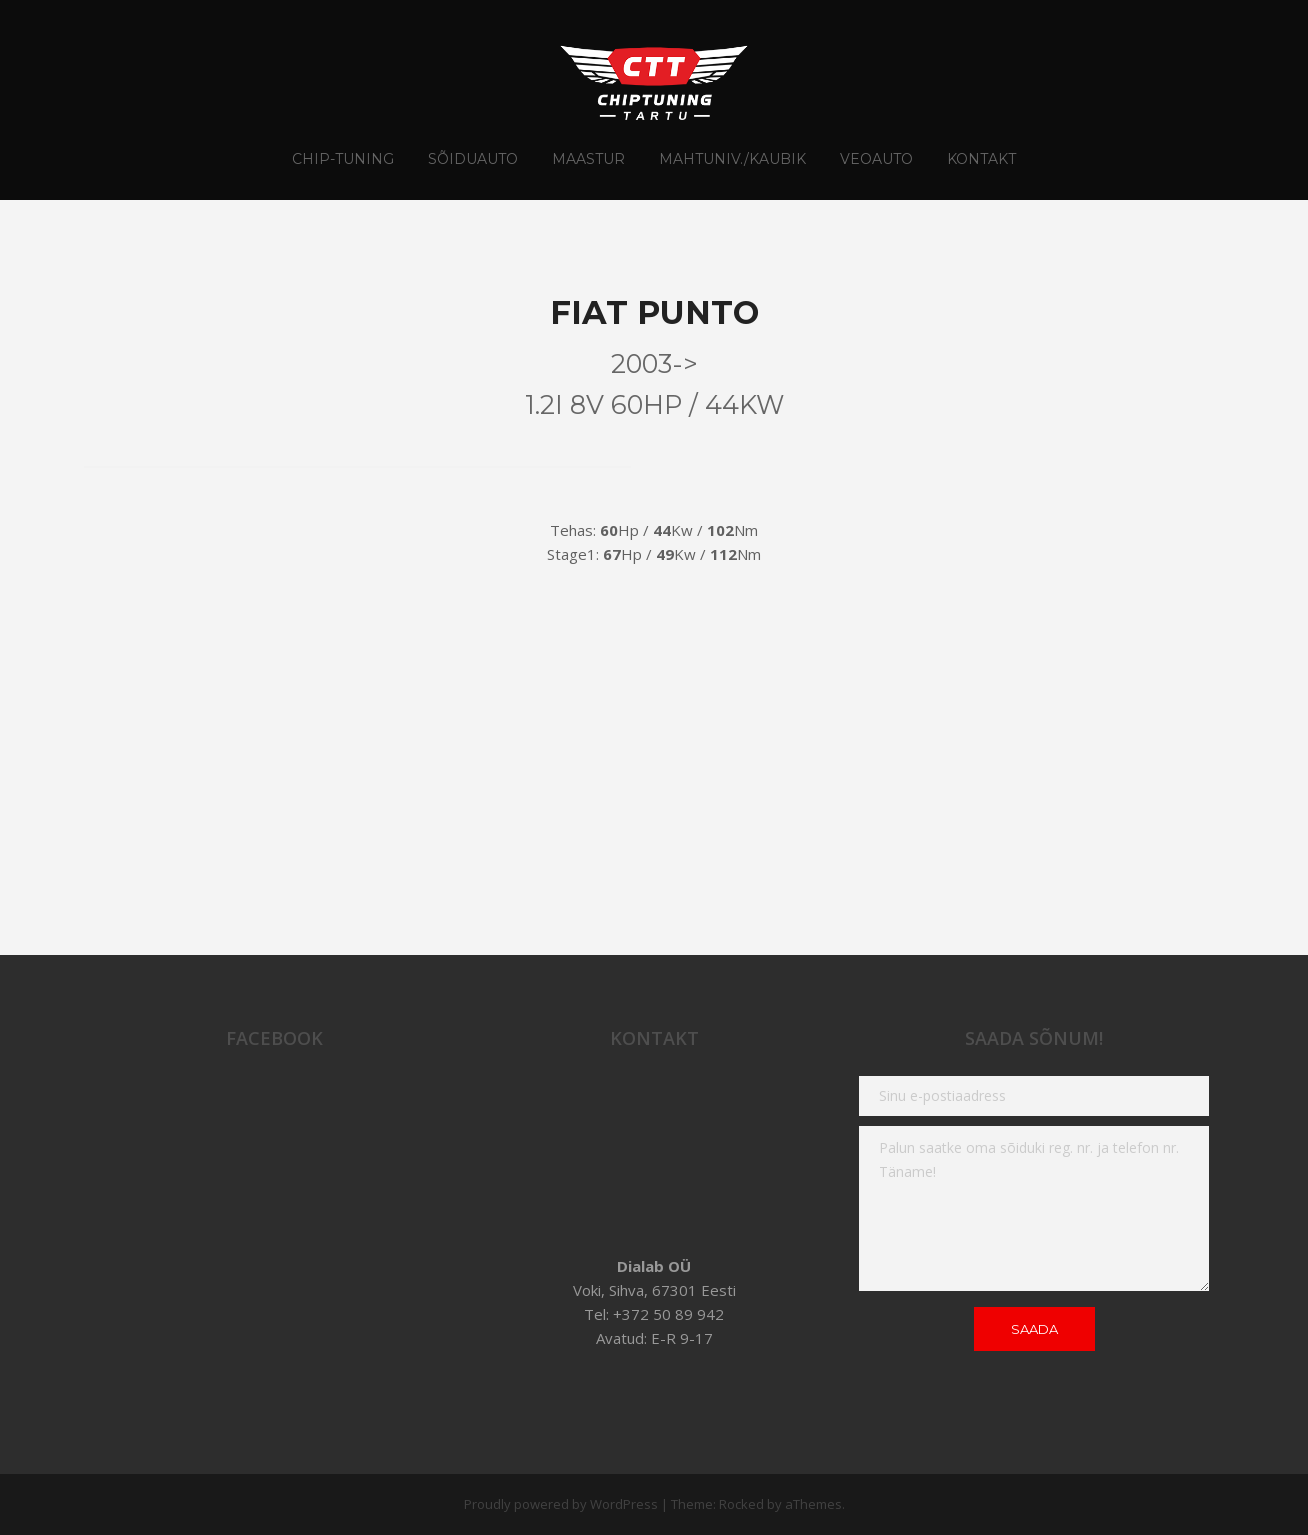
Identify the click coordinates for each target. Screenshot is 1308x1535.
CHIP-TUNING (343, 159)
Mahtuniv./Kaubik (732, 159)
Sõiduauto (473, 159)
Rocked (741, 1504)
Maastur (588, 159)
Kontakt (981, 159)
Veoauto (876, 159)
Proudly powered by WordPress (561, 1504)
